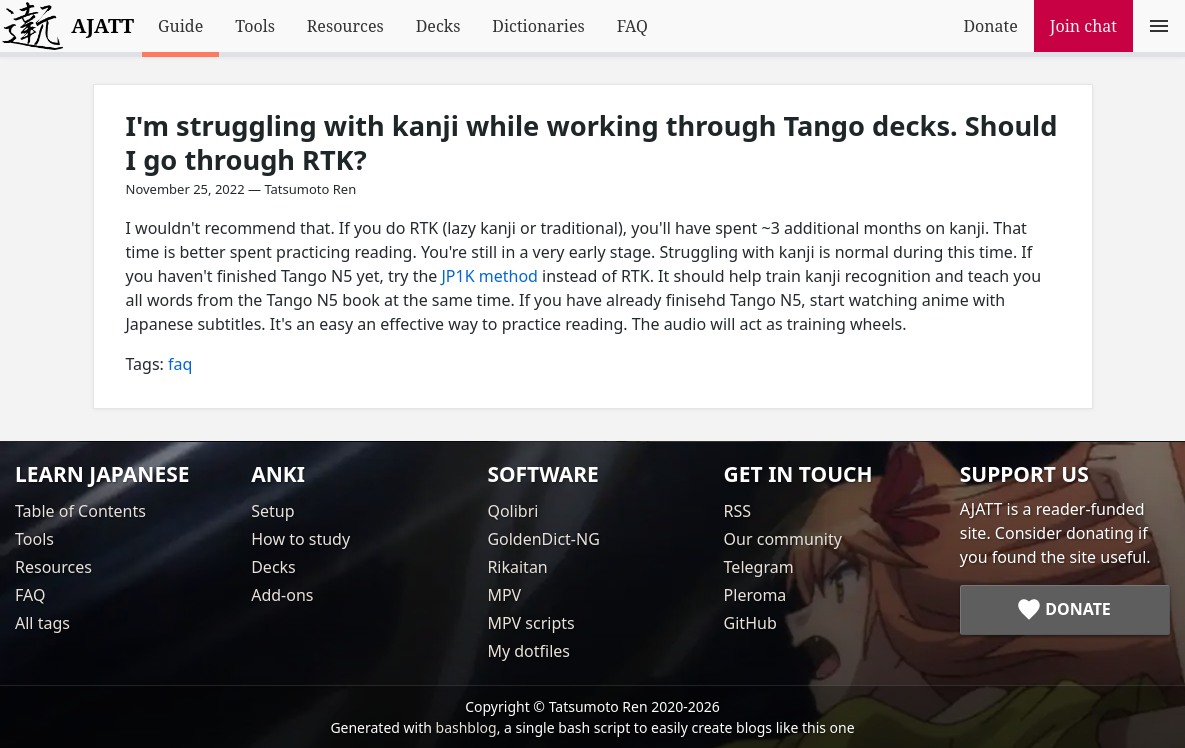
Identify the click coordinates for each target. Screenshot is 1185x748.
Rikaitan (517, 567)
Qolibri (512, 511)
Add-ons (282, 595)
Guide (180, 26)
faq (180, 364)
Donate (990, 26)
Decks (438, 26)
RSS (738, 511)
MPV (504, 595)
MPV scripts (530, 623)
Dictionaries (538, 26)
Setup (272, 511)
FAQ (632, 26)
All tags (42, 623)
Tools (255, 26)
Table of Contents (80, 511)
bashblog (466, 727)
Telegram (759, 567)
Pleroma (755, 595)
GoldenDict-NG (543, 539)
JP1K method (490, 276)
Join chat (1083, 26)
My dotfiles (528, 651)
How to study (300, 539)
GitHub (750, 623)
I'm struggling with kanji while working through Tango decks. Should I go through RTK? (592, 142)
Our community (783, 539)
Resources (345, 26)
